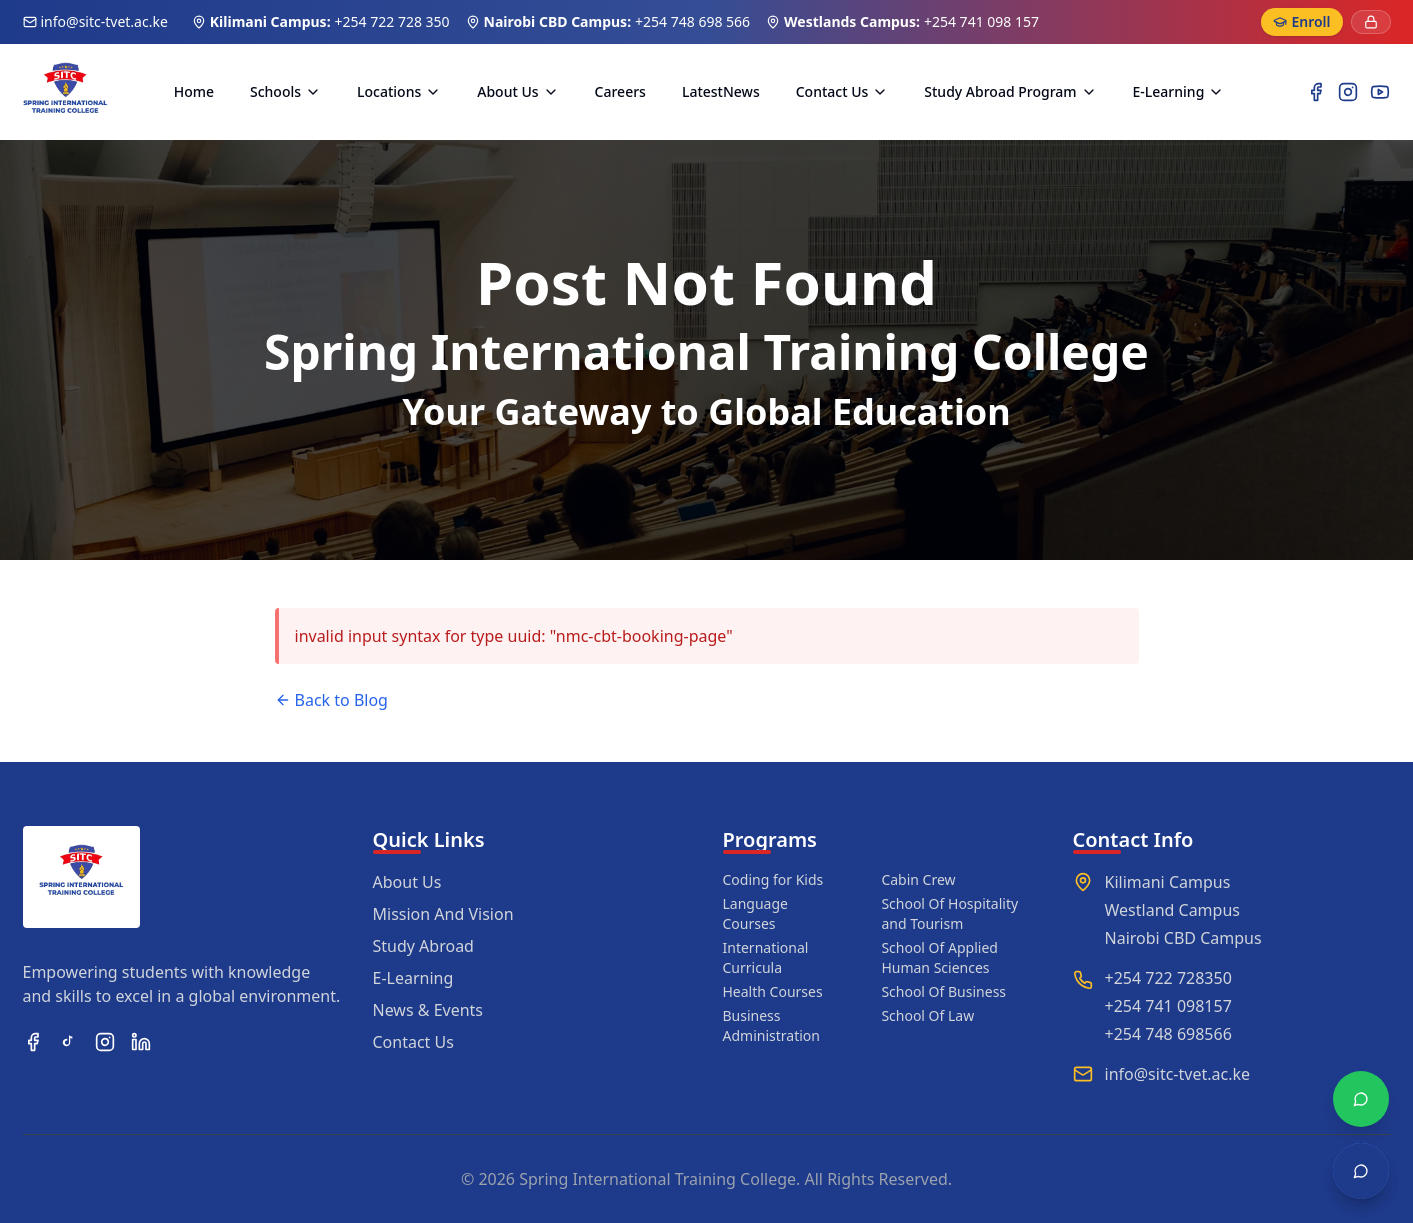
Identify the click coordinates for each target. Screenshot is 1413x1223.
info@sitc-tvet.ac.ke (104, 21)
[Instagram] (1348, 92)
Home (194, 91)
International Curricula (766, 957)
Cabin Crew (918, 879)
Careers (620, 91)
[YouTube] (1380, 92)
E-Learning (1179, 91)
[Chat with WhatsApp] (1361, 1099)
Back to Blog (331, 700)
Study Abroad (423, 946)
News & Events (428, 1010)
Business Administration (771, 1025)
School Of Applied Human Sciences (939, 957)
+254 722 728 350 (392, 21)
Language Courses (755, 913)
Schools (285, 91)
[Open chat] (1361, 1171)
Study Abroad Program (1010, 91)
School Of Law (927, 1015)
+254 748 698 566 (692, 21)
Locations (399, 91)
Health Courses (773, 991)
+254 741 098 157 (981, 21)
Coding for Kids (773, 879)
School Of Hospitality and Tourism (949, 913)
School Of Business (943, 991)
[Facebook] (1316, 92)
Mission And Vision (443, 914)
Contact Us (842, 91)
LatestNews (721, 91)
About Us (517, 91)
